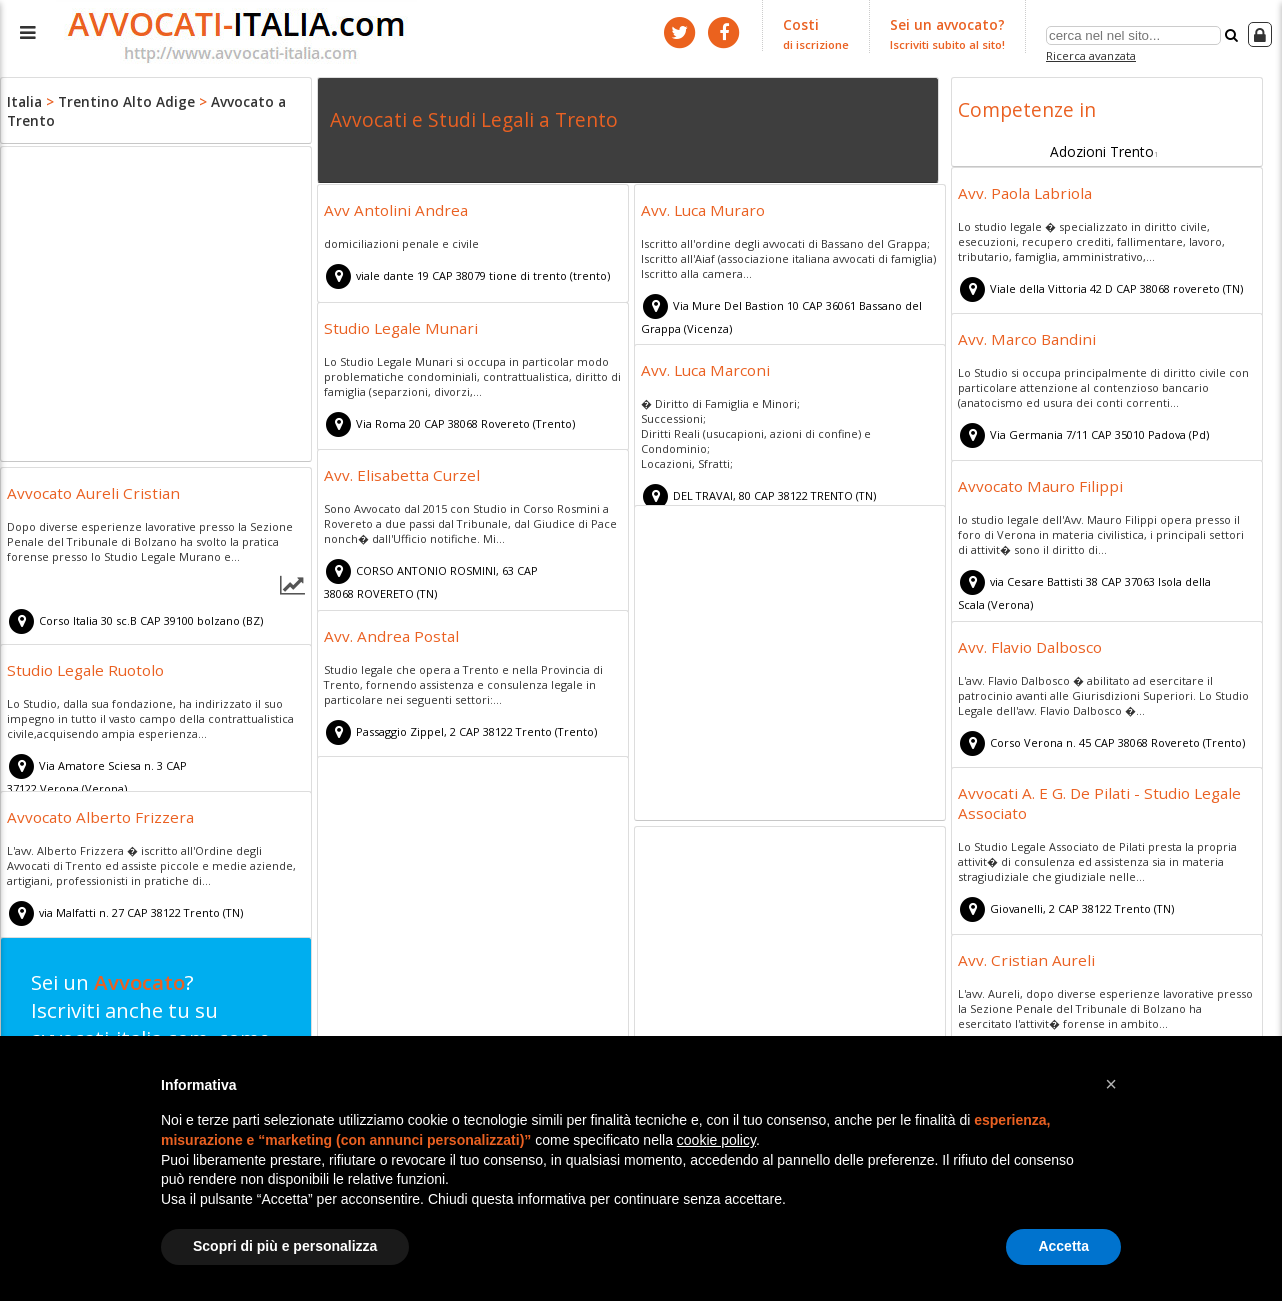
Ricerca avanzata (1093, 53)
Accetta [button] (1063, 1246)
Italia (23, 100)
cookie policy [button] (716, 1140)
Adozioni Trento (1102, 147)
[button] (1111, 1084)
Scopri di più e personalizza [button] (285, 1246)
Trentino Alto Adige (117, 100)
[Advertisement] (156, 307)
